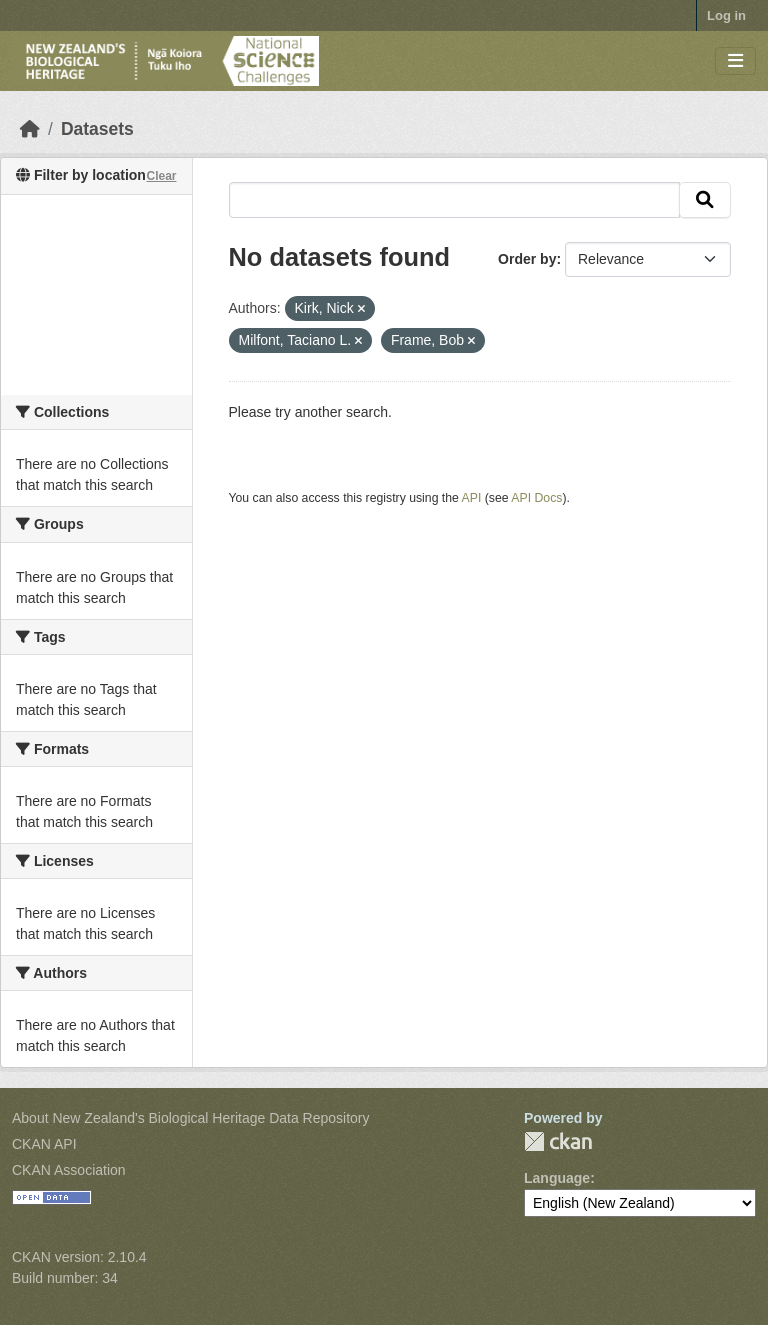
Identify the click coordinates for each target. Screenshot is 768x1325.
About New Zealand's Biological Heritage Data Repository (191, 1118)
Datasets (97, 129)
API (472, 498)
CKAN (558, 1141)
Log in (726, 15)
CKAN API (44, 1144)
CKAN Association (69, 1170)
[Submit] (705, 200)
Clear (161, 176)
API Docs (536, 498)
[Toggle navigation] (735, 61)
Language (557, 1178)
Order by (527, 259)
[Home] (30, 129)
